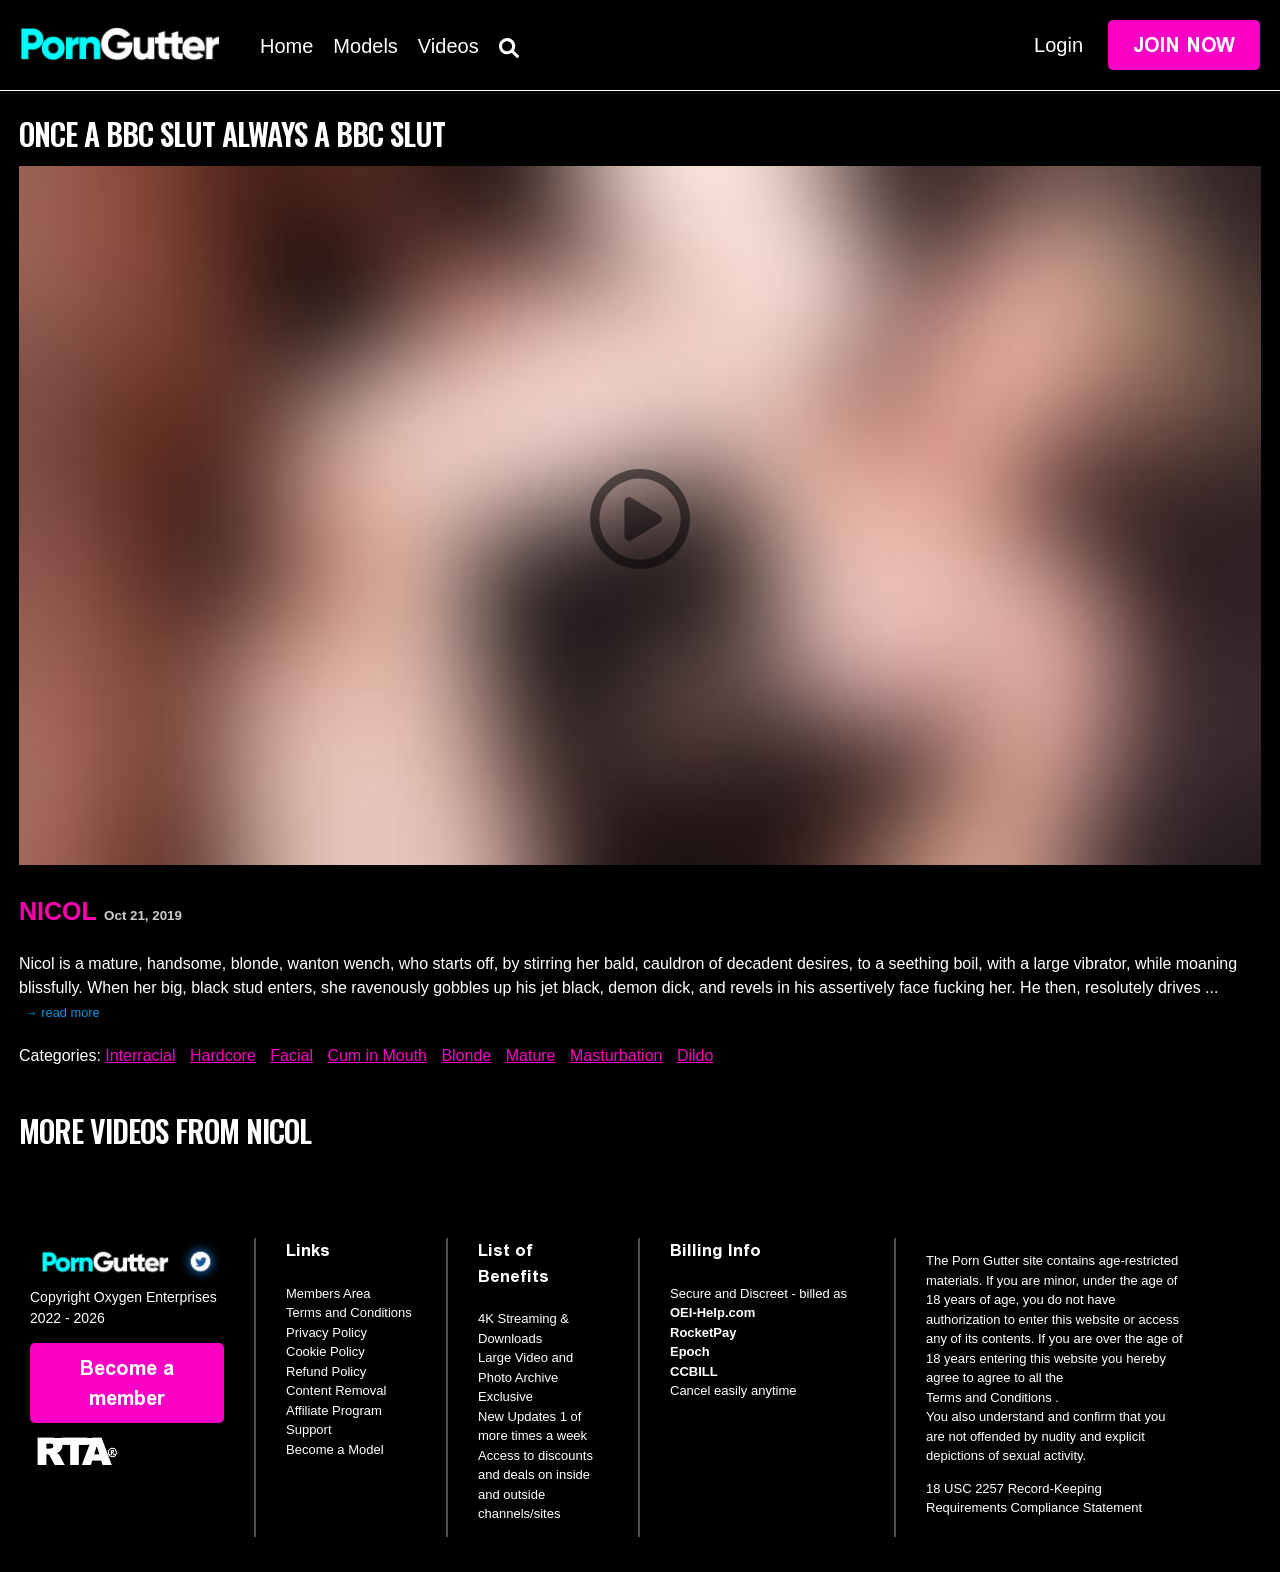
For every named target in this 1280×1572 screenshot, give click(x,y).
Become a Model (335, 1449)
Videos (448, 46)
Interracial (140, 1055)
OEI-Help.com (712, 1312)
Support (309, 1429)
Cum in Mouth (377, 1055)
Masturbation (616, 1055)
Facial (291, 1055)
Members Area (328, 1293)
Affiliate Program (334, 1410)
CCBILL (694, 1371)
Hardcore (223, 1055)
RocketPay (703, 1332)
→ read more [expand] (62, 1012)
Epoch (690, 1351)
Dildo (695, 1055)
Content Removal (336, 1390)
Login (1058, 45)
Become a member (127, 1383)
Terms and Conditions (349, 1312)
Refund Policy (326, 1371)
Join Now (1184, 45)
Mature (531, 1055)
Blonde (466, 1055)
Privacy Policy (326, 1332)
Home (286, 46)
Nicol (58, 911)
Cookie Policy (325, 1351)
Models (365, 46)
